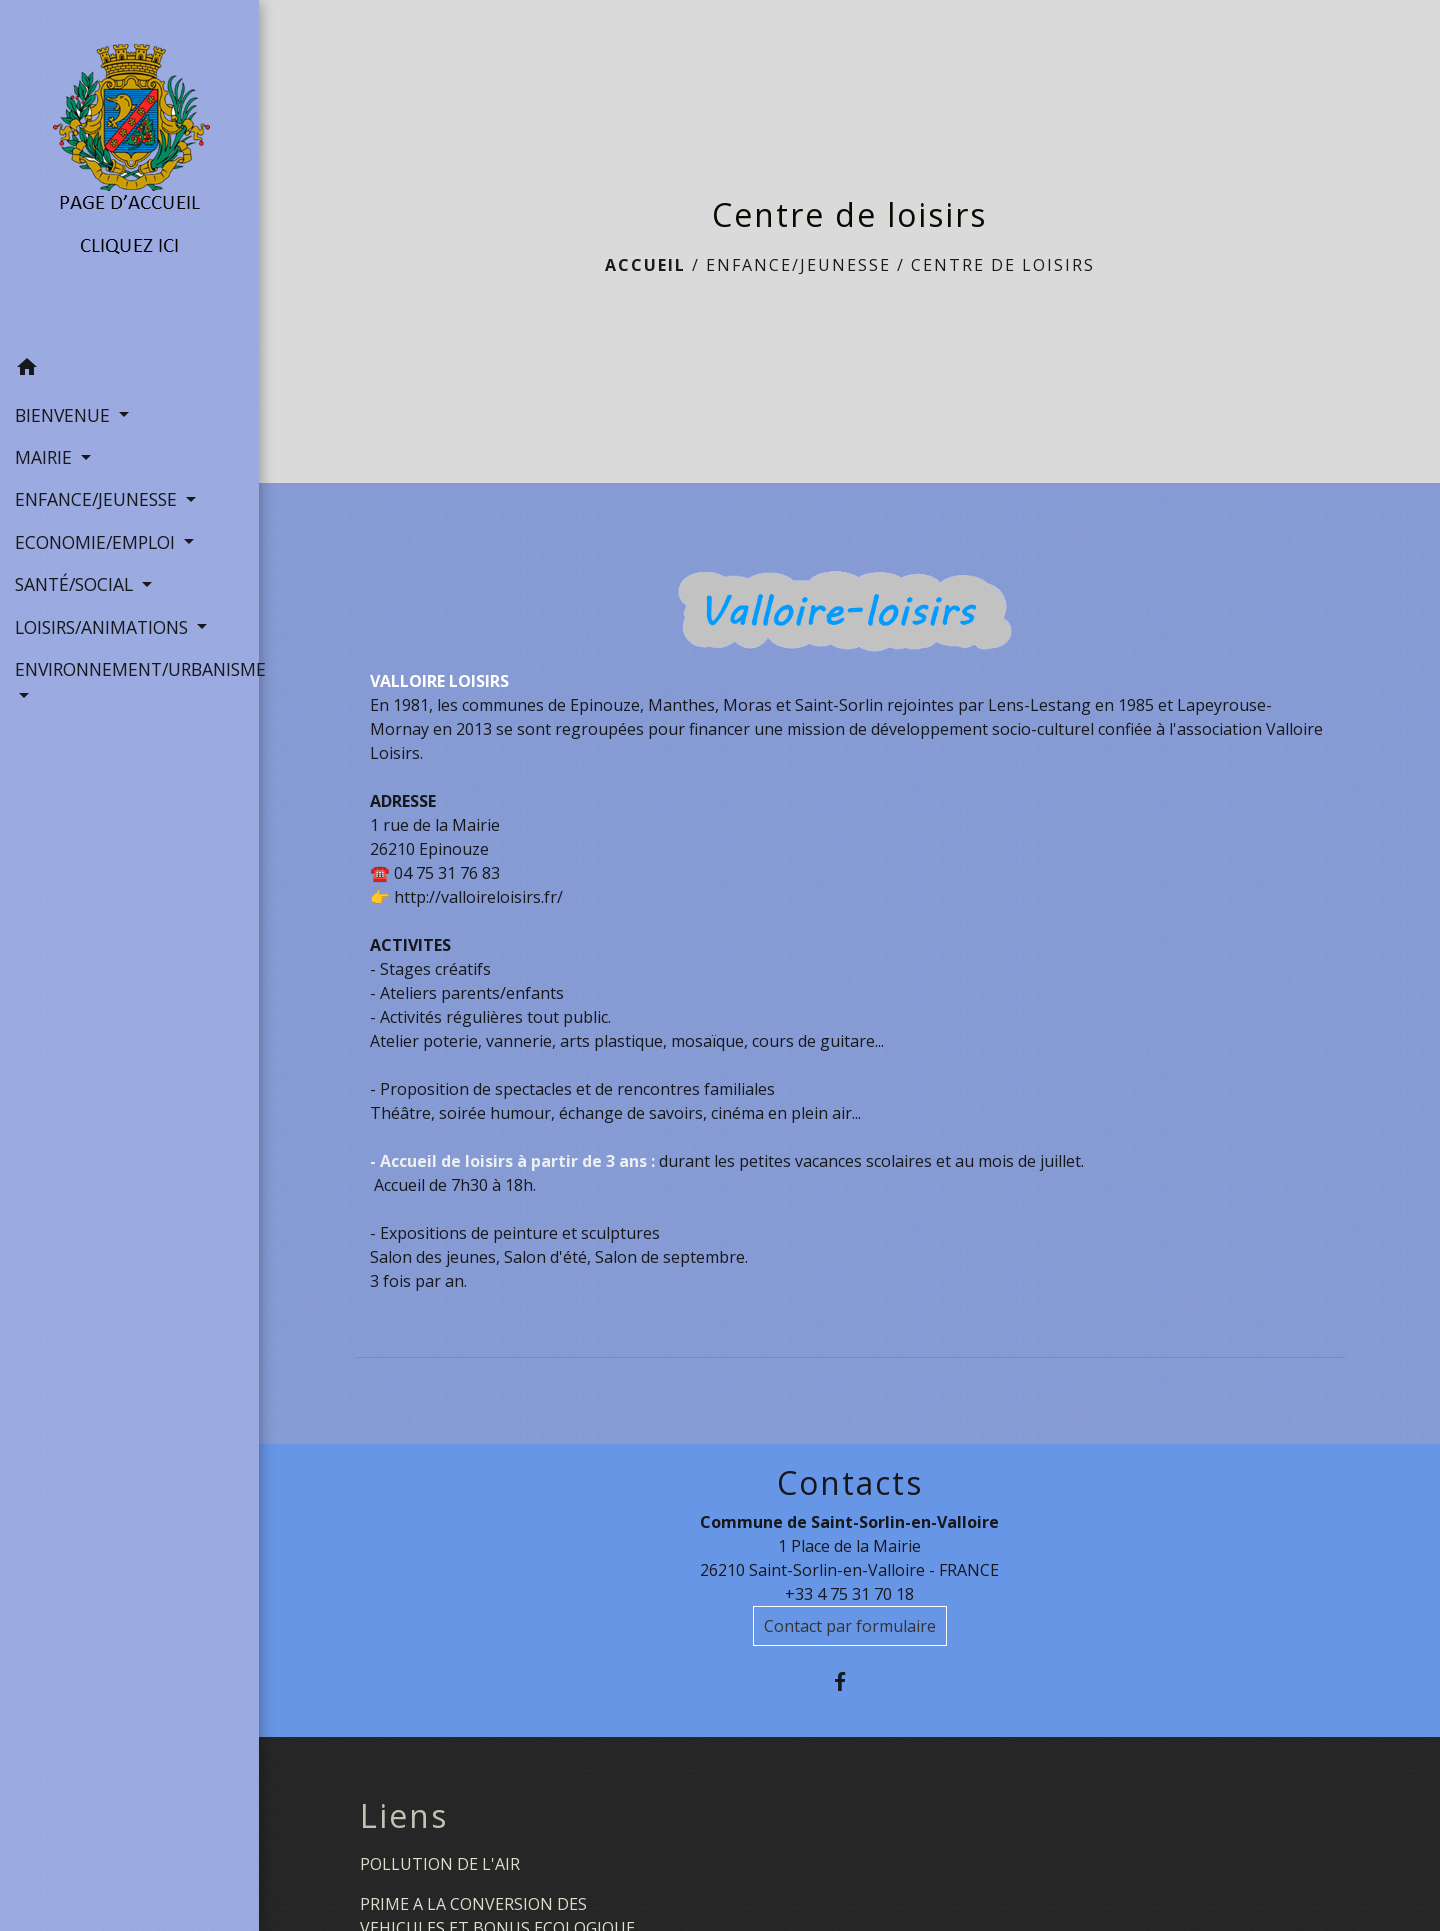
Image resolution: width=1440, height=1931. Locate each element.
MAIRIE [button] (46, 457)
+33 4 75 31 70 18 (849, 1594)
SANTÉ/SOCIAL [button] (76, 584)
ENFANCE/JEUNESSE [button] (98, 499)
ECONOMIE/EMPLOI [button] (97, 542)
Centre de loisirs (1003, 265)
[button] (129, 370)
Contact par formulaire (850, 1626)
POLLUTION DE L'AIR (440, 1864)
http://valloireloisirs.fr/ (478, 897)
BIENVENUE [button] (65, 415)
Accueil (645, 265)
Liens (404, 1816)
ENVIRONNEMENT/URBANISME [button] (129, 669)
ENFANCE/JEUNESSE (798, 265)
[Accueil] (129, 174)
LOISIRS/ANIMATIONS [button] (104, 627)
